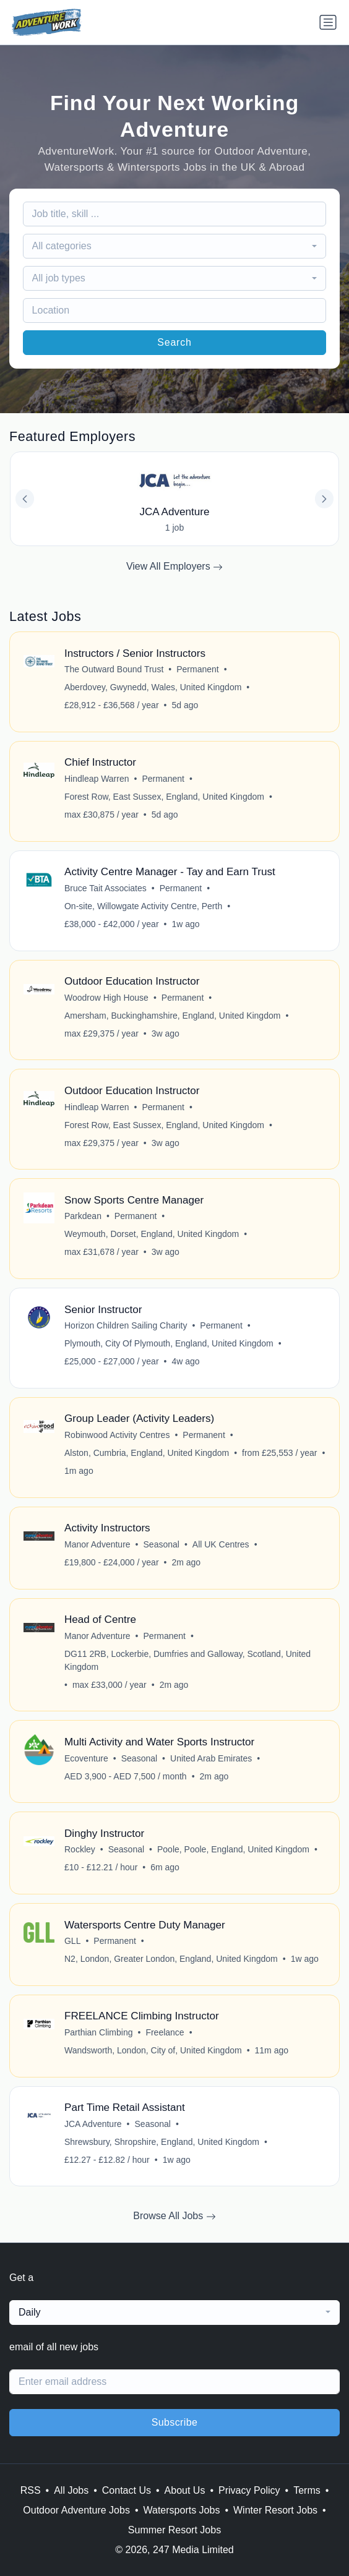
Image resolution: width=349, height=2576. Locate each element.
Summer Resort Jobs (174, 2530)
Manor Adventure (97, 1544)
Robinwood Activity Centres (117, 1435)
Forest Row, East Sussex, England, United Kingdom (164, 797)
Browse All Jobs (174, 2216)
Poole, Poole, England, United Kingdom (233, 1849)
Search (174, 342)
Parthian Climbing (98, 2032)
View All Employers (174, 566)
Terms (307, 2490)
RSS (30, 2490)
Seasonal (161, 1544)
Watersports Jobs (182, 2510)
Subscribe (175, 2422)
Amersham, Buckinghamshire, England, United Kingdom (172, 1016)
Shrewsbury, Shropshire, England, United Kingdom (161, 2142)
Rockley (79, 1849)
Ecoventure (86, 1758)
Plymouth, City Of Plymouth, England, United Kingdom (169, 1343)
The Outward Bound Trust (113, 669)
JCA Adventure (93, 2124)
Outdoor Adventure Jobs (76, 2510)
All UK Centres (220, 1544)
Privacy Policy (249, 2490)
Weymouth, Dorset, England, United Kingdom (151, 1234)
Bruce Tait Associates (105, 888)
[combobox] (175, 246)
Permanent (197, 669)
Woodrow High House (106, 998)
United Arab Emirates (211, 1758)
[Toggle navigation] (328, 22)
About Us (185, 2490)
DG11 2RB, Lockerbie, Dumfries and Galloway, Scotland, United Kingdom (187, 1660)
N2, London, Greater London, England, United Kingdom (171, 1959)
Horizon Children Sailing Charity (125, 1325)
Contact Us (126, 2490)
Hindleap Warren (96, 779)
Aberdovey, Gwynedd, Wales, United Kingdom (152, 687)
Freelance (164, 2032)
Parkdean (82, 1216)
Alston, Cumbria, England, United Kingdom (146, 1453)
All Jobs (71, 2490)
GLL (72, 1941)
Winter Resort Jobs (275, 2510)
